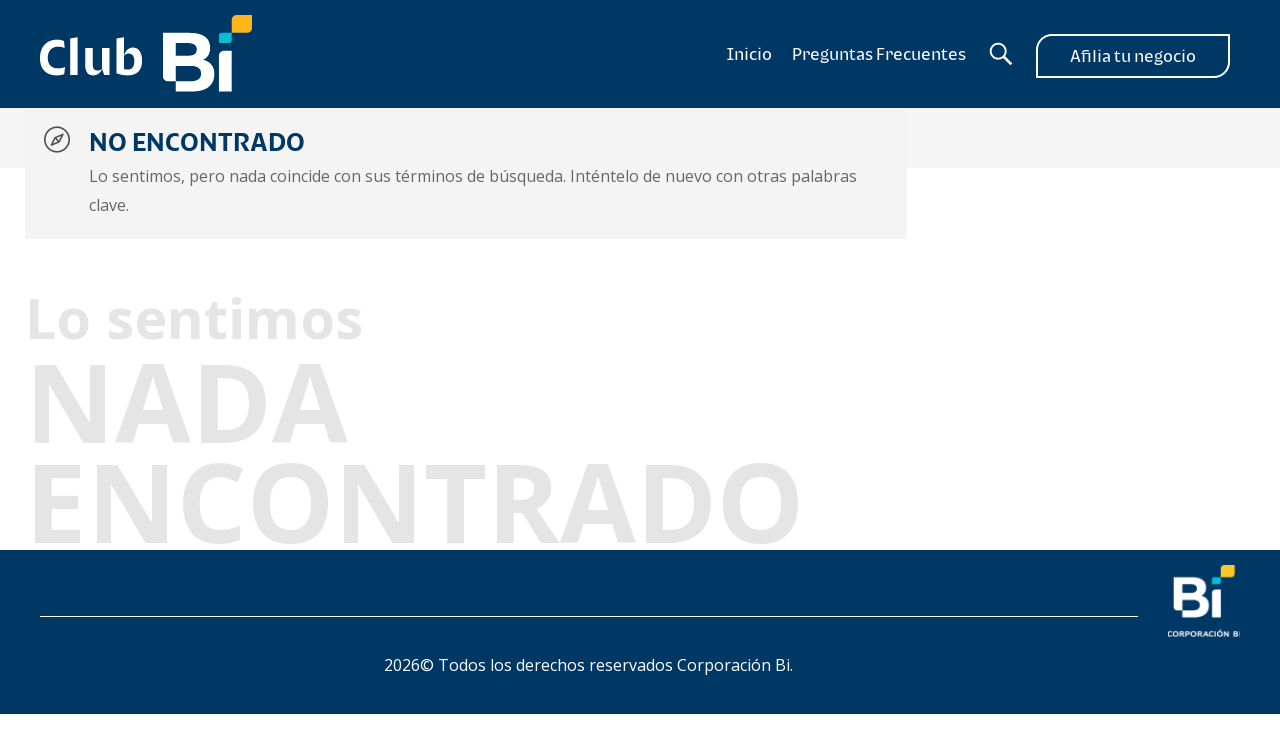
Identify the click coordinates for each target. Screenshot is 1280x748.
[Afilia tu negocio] (1133, 54)
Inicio (749, 54)
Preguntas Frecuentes (879, 54)
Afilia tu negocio (1133, 56)
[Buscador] (1001, 54)
